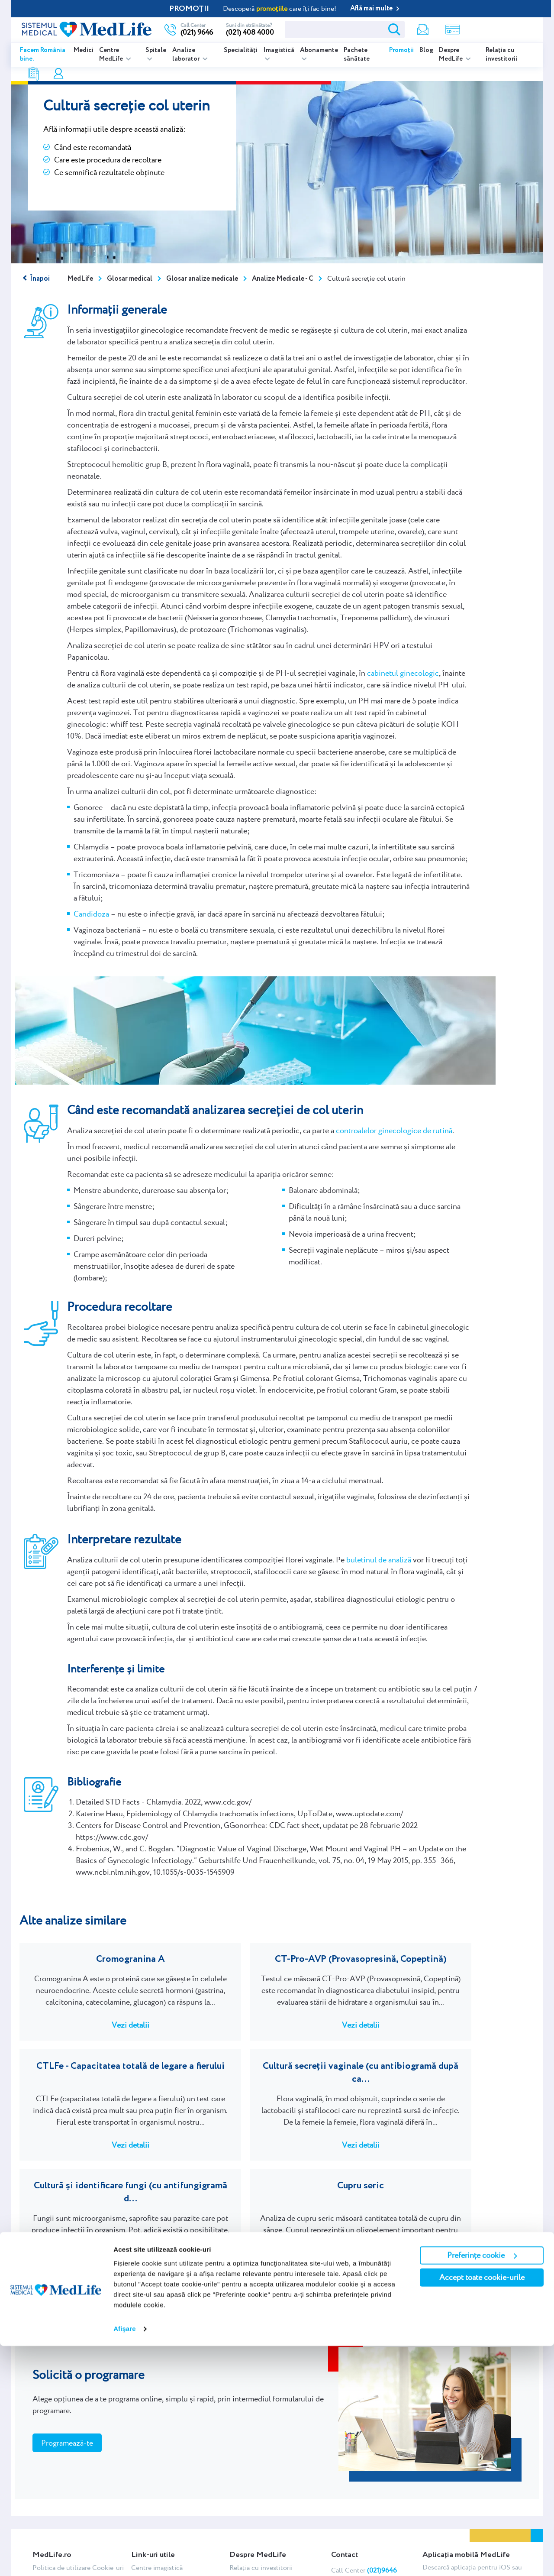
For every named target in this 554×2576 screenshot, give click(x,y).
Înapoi (40, 279)
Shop (397, 30)
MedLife (80, 279)
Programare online (500, 29)
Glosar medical (129, 278)
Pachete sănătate (357, 54)
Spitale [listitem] (155, 50)
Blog (426, 50)
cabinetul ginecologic (403, 672)
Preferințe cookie (482, 2485)
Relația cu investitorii (501, 54)
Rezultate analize (427, 30)
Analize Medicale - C (282, 279)
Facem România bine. (42, 54)
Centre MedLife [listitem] (111, 54)
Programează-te (67, 2360)
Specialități (241, 50)
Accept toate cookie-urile (482, 2507)
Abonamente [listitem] (319, 50)
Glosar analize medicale (202, 279)
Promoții (401, 50)
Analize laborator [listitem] (186, 54)
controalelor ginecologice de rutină (394, 1130)
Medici (83, 50)
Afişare (124, 2559)
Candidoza (91, 913)
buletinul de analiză (378, 1559)
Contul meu (455, 30)
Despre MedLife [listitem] (451, 54)
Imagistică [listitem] (278, 50)
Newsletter (367, 30)
